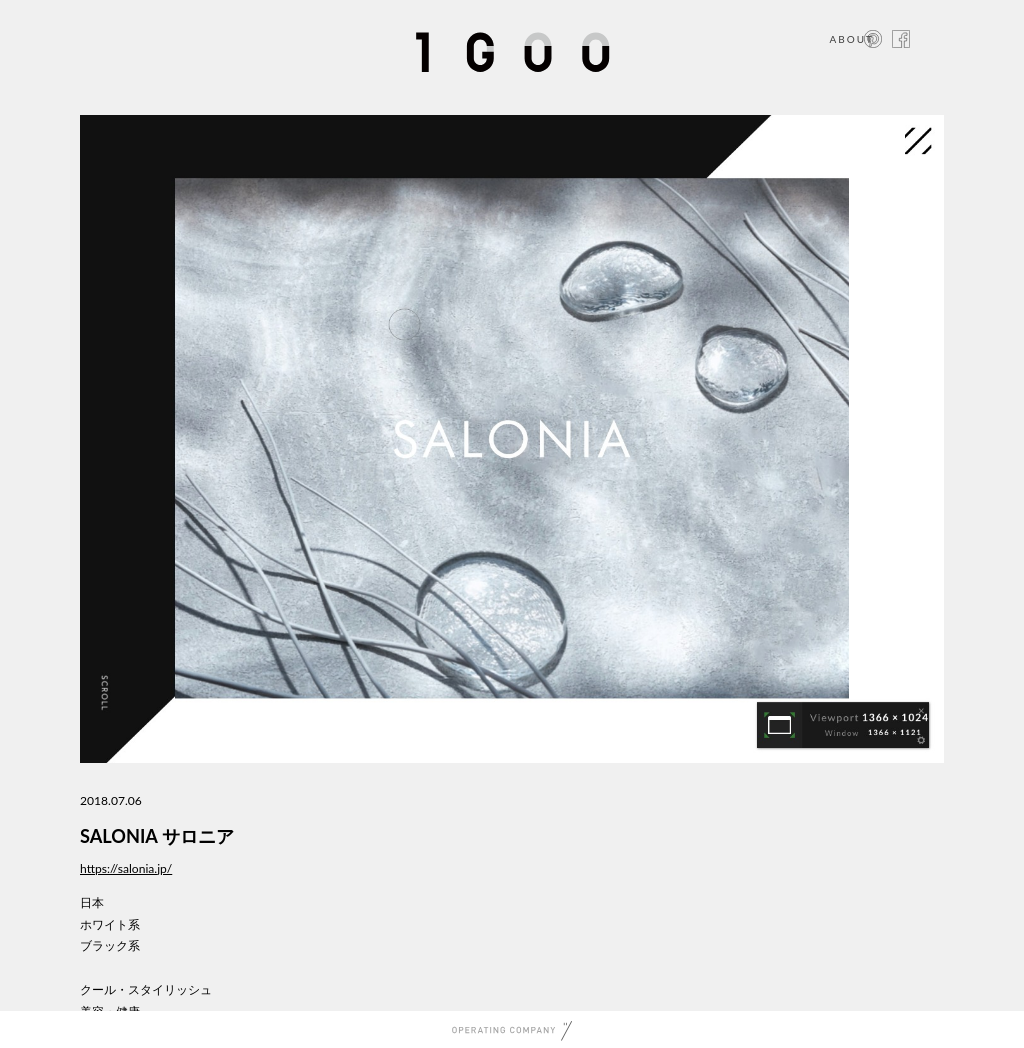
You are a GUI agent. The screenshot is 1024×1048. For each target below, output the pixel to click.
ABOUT (851, 39)
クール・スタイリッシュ (146, 989)
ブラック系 (110, 945)
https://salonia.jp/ (126, 868)
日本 (92, 902)
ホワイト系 (110, 924)
